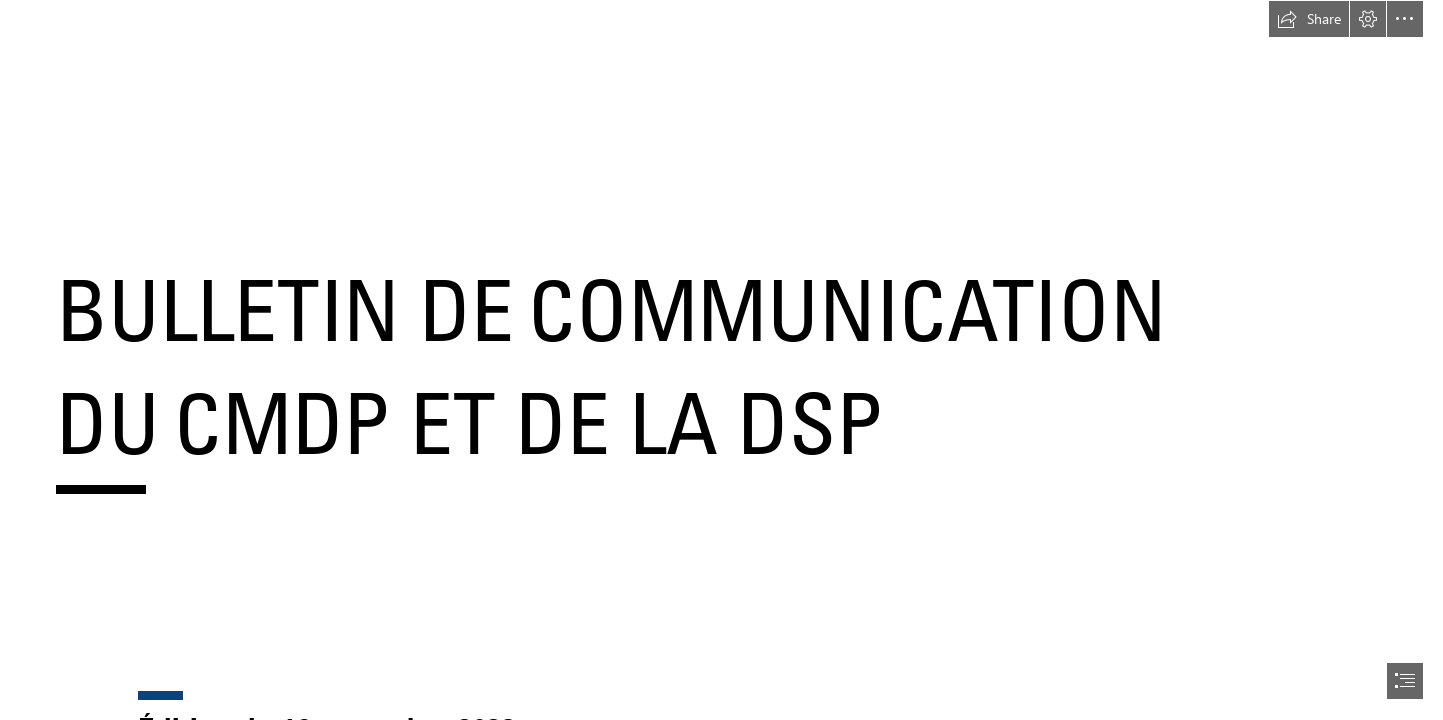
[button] (1309, 19)
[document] (721, 360)
